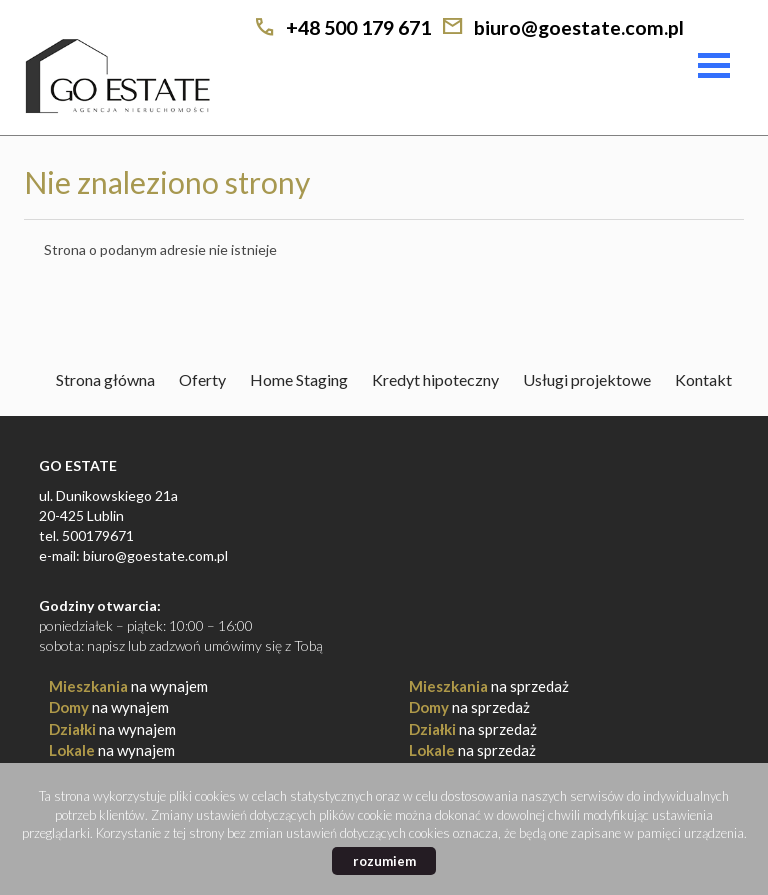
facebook (723, 28)
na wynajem (128, 686)
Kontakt (703, 379)
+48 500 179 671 (358, 27)
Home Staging (299, 379)
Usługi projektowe (587, 379)
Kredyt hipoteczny (435, 379)
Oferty (202, 379)
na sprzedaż (489, 686)
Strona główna (105, 379)
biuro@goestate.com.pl (579, 27)
